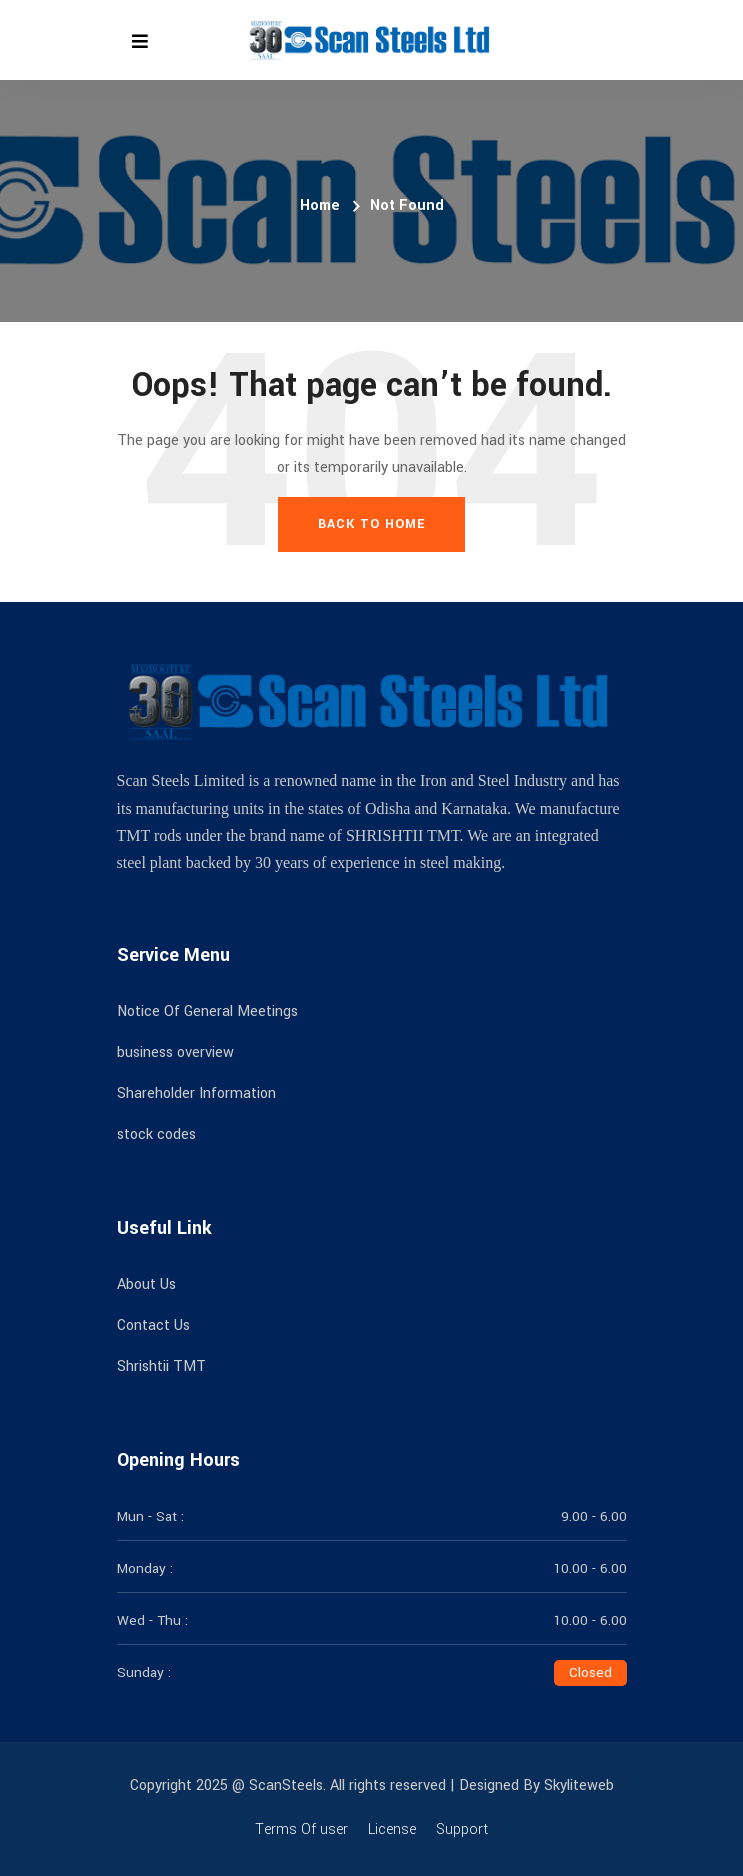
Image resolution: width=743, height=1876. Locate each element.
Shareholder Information (196, 1093)
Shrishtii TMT (161, 1366)
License (392, 1829)
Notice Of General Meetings (207, 1011)
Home (320, 205)
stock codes (156, 1134)
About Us (146, 1284)
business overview (175, 1052)
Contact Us (153, 1325)
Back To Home (371, 524)
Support (462, 1829)
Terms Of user (301, 1829)
